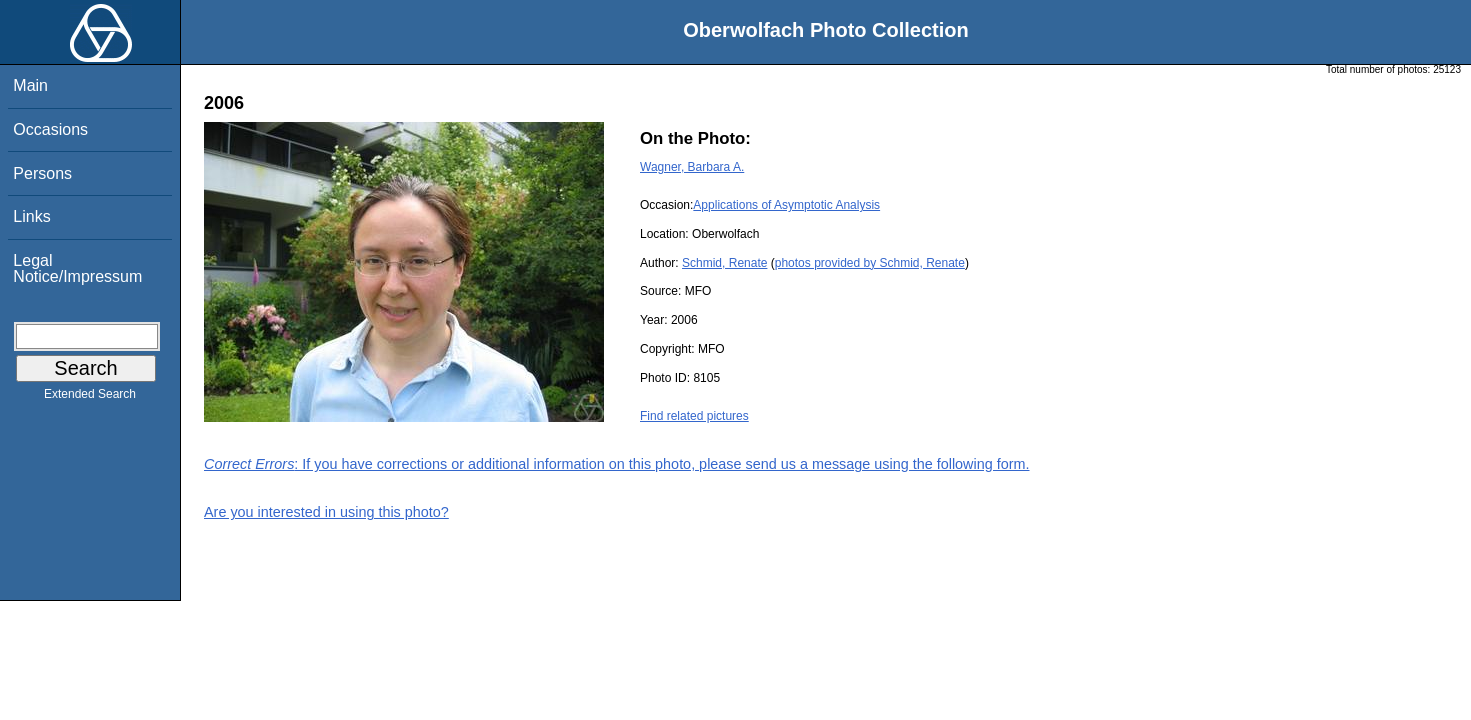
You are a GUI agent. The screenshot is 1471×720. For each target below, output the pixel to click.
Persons (42, 173)
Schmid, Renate (724, 263)
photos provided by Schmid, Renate (870, 263)
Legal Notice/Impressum (77, 268)
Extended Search (90, 398)
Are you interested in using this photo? (326, 512)
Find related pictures (694, 416)
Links (31, 216)
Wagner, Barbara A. (692, 167)
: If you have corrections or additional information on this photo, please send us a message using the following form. (617, 464)
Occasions (50, 129)
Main (30, 85)
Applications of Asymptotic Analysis (786, 205)
